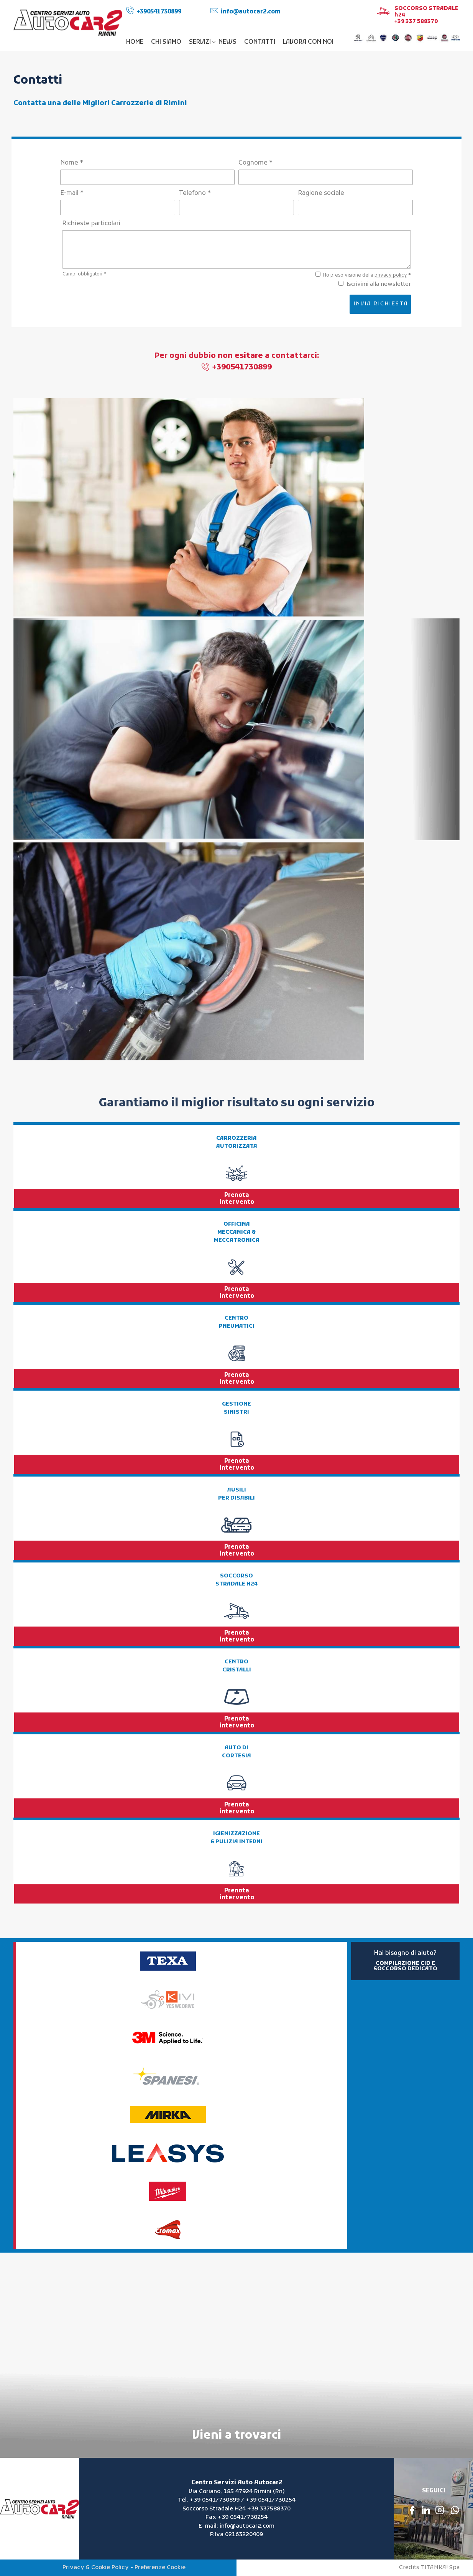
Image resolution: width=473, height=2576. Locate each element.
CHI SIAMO (166, 42)
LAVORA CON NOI (308, 42)
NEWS (227, 42)
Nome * (71, 163)
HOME (134, 42)
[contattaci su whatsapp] (455, 2510)
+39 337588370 (269, 2509)
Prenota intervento (237, 1199)
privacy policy (390, 275)
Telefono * (195, 193)
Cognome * (255, 163)
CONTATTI (259, 42)
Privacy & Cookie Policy (95, 2567)
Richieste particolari (91, 223)
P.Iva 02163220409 (236, 2534)
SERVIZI (202, 42)
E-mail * (72, 193)
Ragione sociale (321, 193)
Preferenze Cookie (160, 2567)
